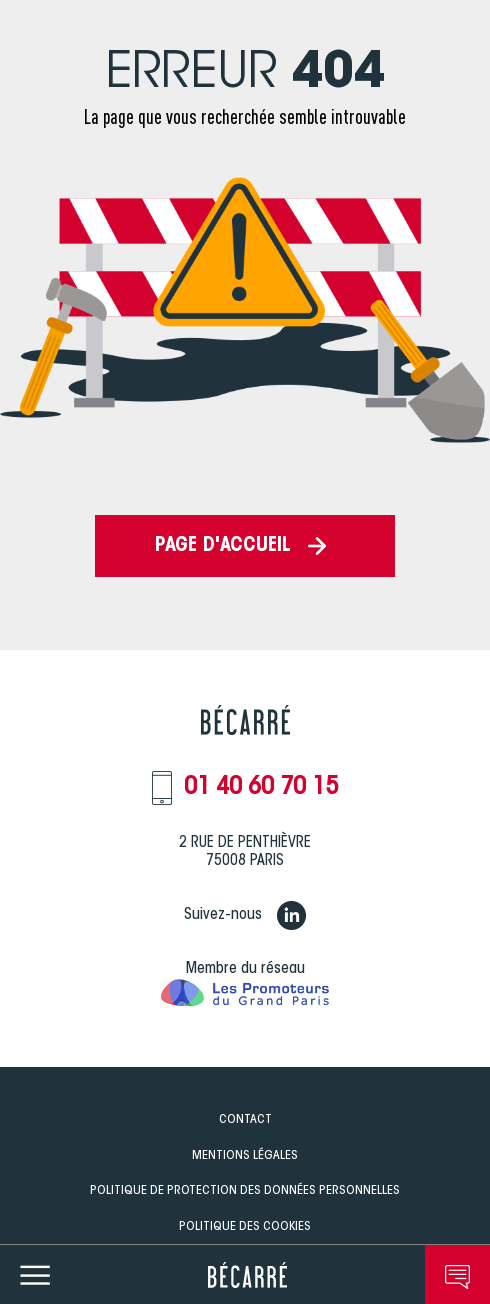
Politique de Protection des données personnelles (245, 1190)
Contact (245, 1119)
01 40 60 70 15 (261, 788)
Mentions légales (245, 1155)
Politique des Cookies (245, 1226)
